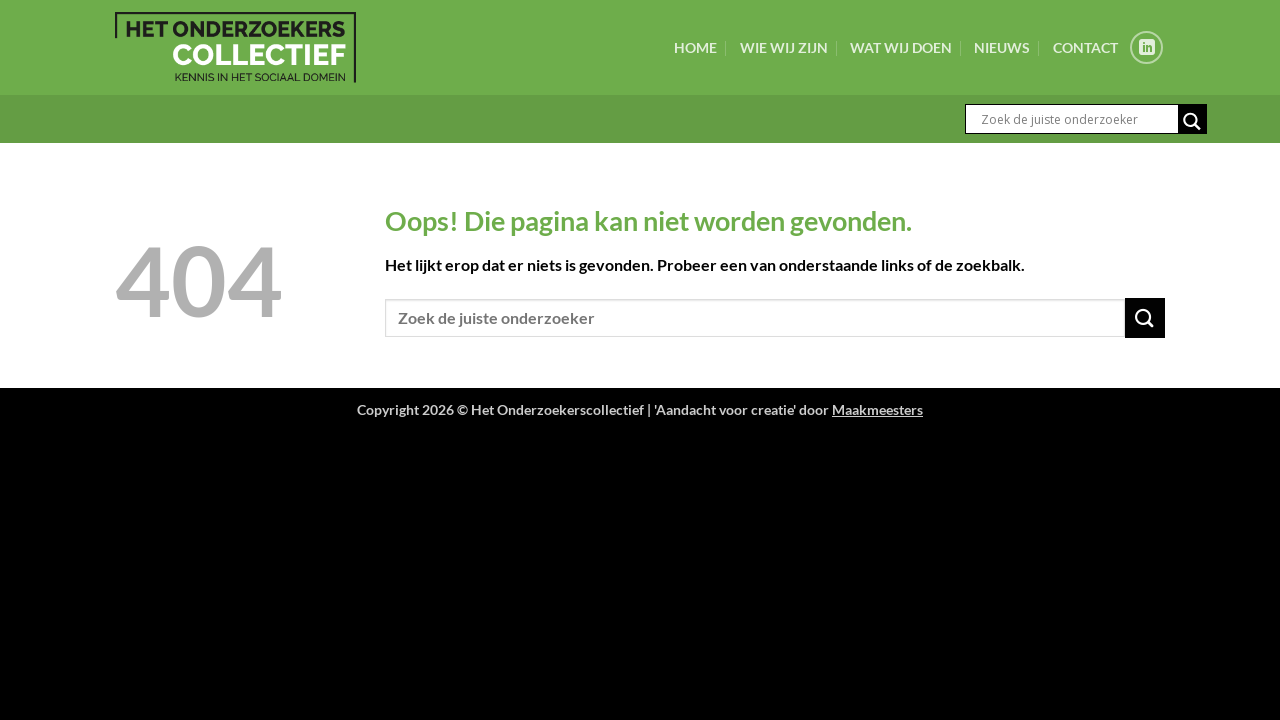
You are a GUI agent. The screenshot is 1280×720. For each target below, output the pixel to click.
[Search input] (1077, 119)
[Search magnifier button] (1192, 121)
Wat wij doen (901, 47)
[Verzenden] (1145, 317)
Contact (1085, 47)
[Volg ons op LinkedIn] (1146, 47)
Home (695, 47)
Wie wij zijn (784, 47)
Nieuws (1002, 47)
